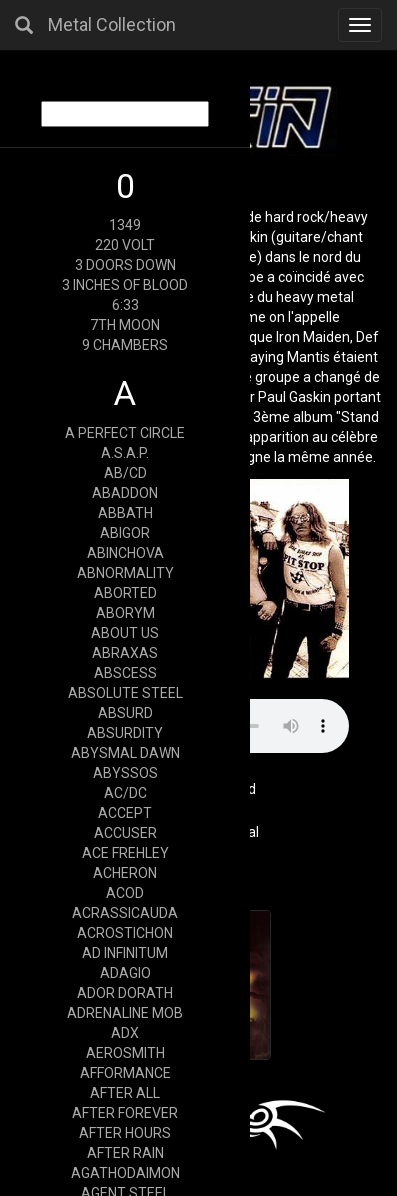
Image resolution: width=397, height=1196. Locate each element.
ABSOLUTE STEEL (125, 693)
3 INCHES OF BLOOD (125, 285)
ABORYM (125, 613)
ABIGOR (125, 533)
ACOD (125, 893)
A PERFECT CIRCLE (125, 433)
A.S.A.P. (125, 453)
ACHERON (125, 873)
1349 (125, 225)
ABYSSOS (125, 773)
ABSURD (125, 713)
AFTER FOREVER (125, 1113)
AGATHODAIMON (125, 1173)
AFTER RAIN (125, 1153)
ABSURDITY (125, 733)
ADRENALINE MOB (125, 1013)
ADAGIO (125, 973)
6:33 (125, 305)
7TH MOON (125, 325)
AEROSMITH (125, 1053)
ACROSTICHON (125, 933)
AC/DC (125, 793)
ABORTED (125, 593)
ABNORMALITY (125, 573)
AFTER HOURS (125, 1133)
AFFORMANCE (125, 1073)
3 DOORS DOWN (125, 265)
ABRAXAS (125, 653)
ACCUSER (125, 833)
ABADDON (125, 493)
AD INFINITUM (125, 953)
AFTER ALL (125, 1093)
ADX (125, 1033)
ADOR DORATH (125, 993)
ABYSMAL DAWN (125, 753)
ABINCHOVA (125, 553)
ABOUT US (125, 633)
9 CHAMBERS (125, 345)
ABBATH (125, 513)
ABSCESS (125, 673)
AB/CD (125, 473)
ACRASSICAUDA (125, 913)
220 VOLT (125, 245)
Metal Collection (112, 24)
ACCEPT (125, 813)
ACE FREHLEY (125, 853)
